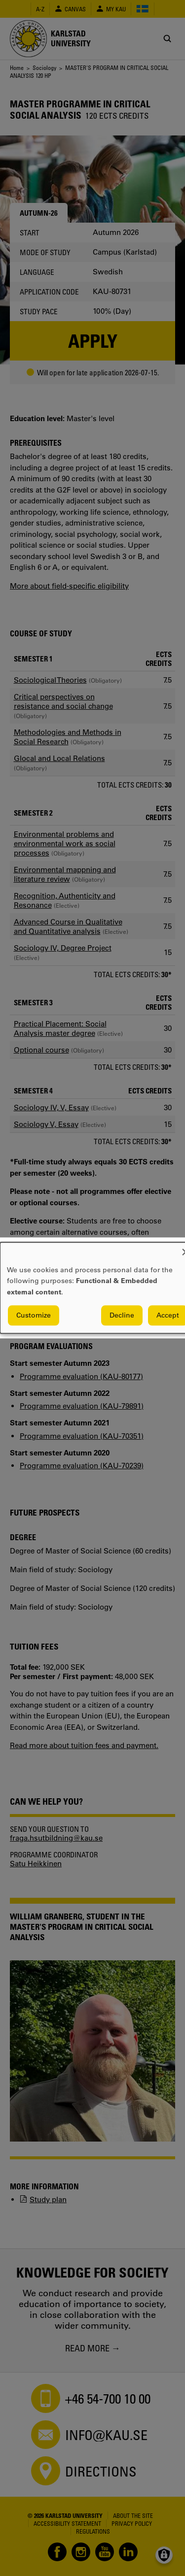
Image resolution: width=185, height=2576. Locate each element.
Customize (33, 1315)
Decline (122, 1315)
